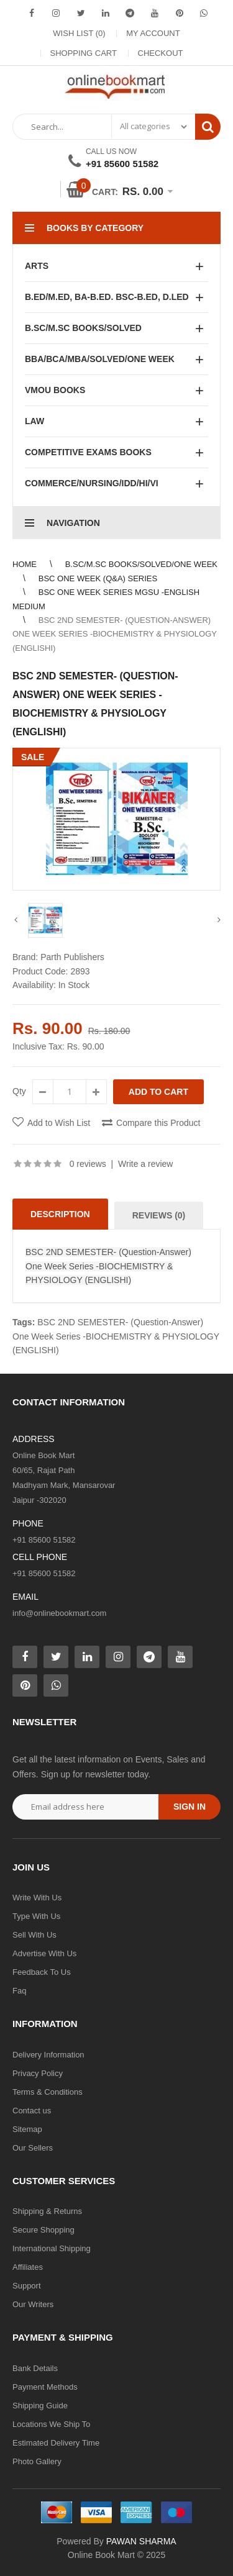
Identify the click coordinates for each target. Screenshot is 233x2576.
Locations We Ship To (51, 2424)
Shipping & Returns (47, 2211)
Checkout (160, 53)
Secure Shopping (43, 2229)
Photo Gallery (37, 2461)
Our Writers (32, 2304)
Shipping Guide (40, 2405)
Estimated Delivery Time (55, 2442)
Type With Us (36, 1916)
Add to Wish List (58, 1123)
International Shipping (51, 2248)
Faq (19, 1990)
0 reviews (88, 1164)
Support (26, 2285)
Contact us (31, 2110)
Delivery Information (48, 2054)
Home (24, 564)
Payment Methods (45, 2387)
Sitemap (27, 2129)
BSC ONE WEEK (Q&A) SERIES (98, 578)
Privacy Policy (37, 2073)
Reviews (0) (159, 1215)
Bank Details (35, 2368)
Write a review (145, 1164)
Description (60, 1214)
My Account (153, 33)
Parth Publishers (72, 957)
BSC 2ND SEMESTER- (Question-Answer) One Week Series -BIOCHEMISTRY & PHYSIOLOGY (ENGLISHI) (114, 634)
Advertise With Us (44, 1953)
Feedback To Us (41, 1972)
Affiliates (27, 2267)
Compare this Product (158, 1123)
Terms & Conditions (47, 2092)
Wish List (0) (79, 33)
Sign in (189, 1807)
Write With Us (37, 1897)
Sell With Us (34, 1934)
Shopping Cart (83, 53)
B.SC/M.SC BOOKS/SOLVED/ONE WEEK (141, 564)
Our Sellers (32, 2147)
